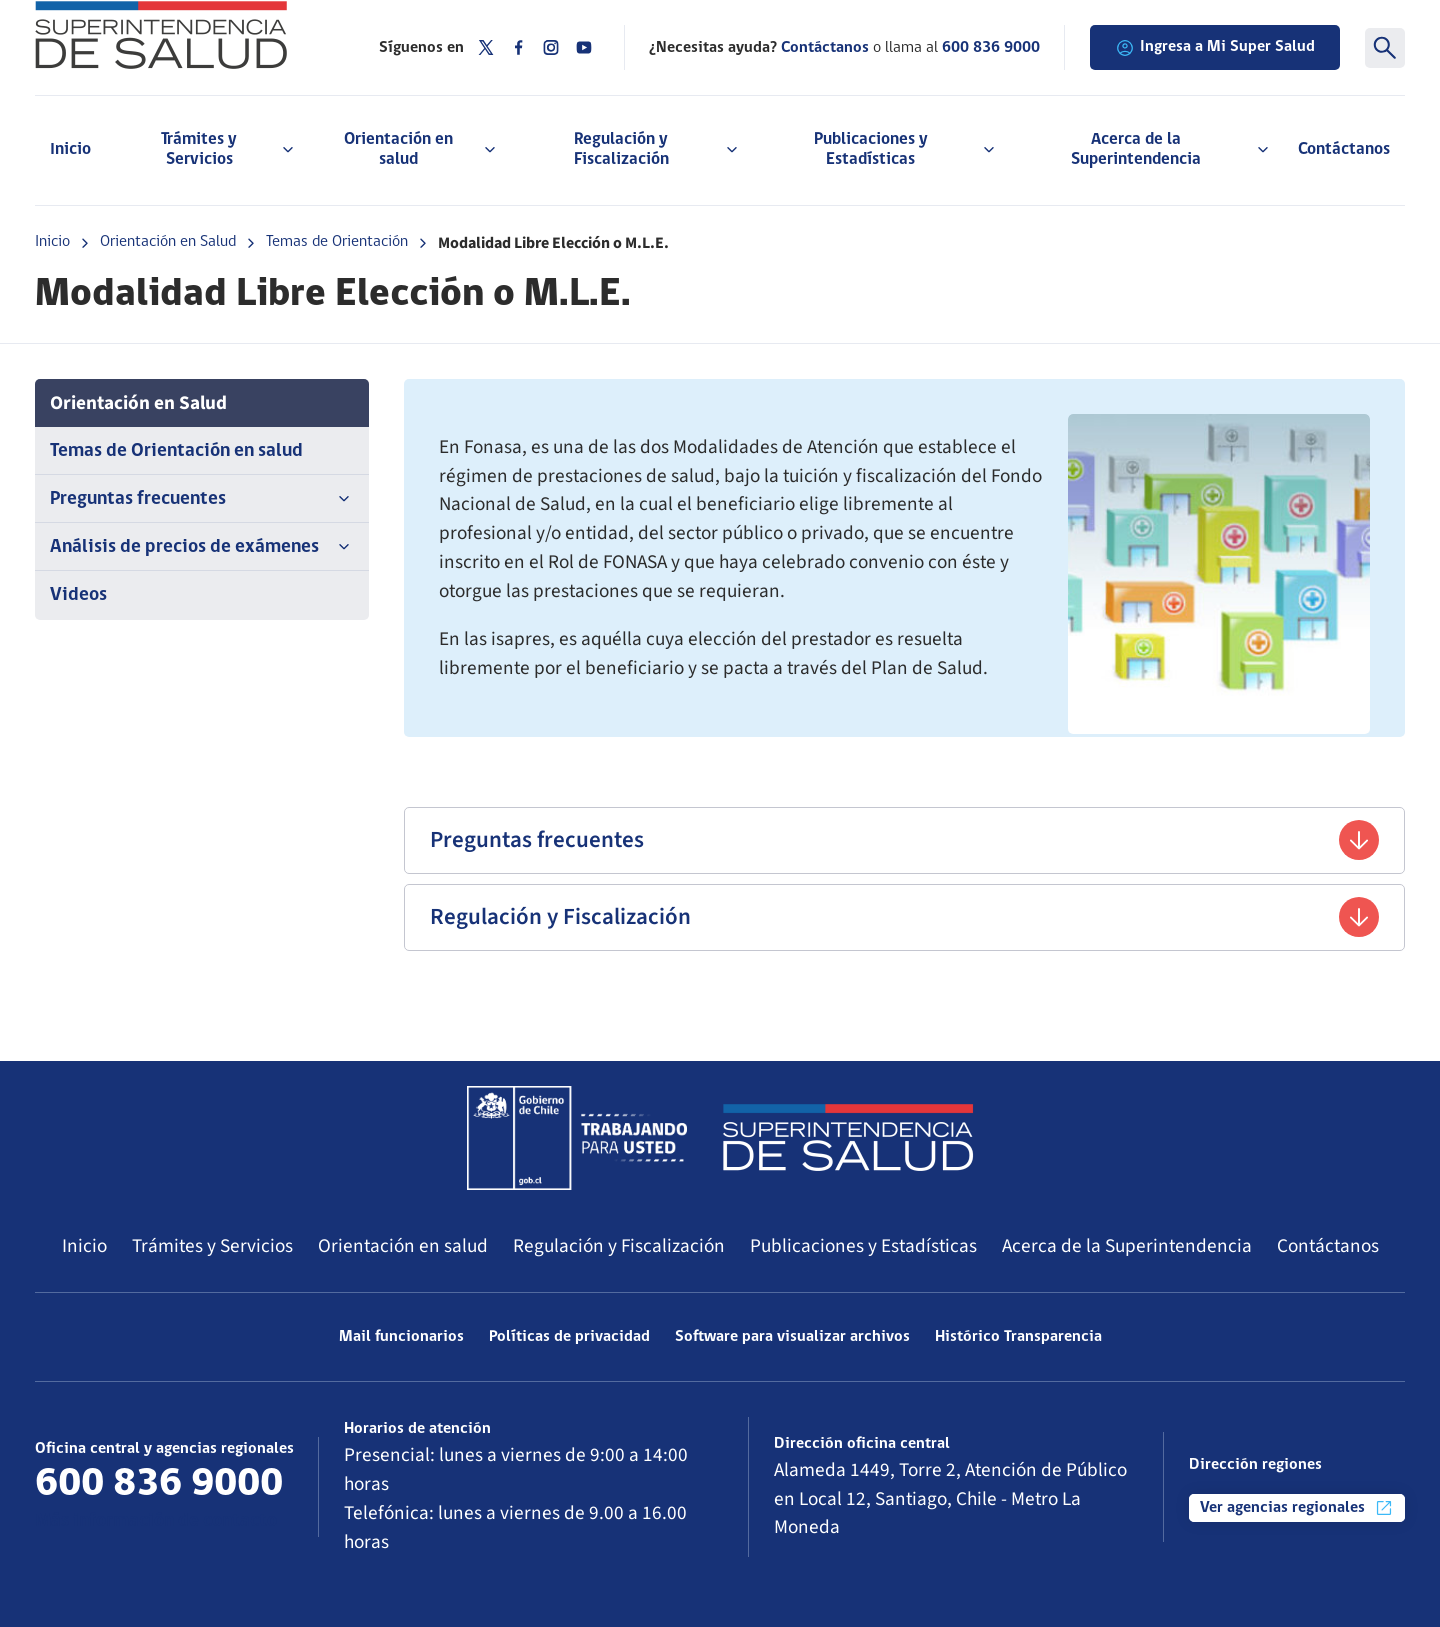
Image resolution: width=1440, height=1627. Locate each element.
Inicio (70, 149)
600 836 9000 (991, 48)
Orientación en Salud (168, 242)
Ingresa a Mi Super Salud (1215, 48)
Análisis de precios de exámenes (202, 547)
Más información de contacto (156, 1521)
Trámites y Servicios (212, 1246)
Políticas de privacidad (569, 1337)
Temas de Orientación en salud (176, 451)
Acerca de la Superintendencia (1127, 1246)
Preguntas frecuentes (202, 499)
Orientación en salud (403, 1246)
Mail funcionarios (401, 1337)
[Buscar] (1385, 48)
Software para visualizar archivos (792, 1337)
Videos (78, 595)
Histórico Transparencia (1018, 1337)
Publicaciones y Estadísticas (863, 1246)
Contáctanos (1344, 149)
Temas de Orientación (337, 242)
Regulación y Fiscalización (904, 917)
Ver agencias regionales (1297, 1508)
